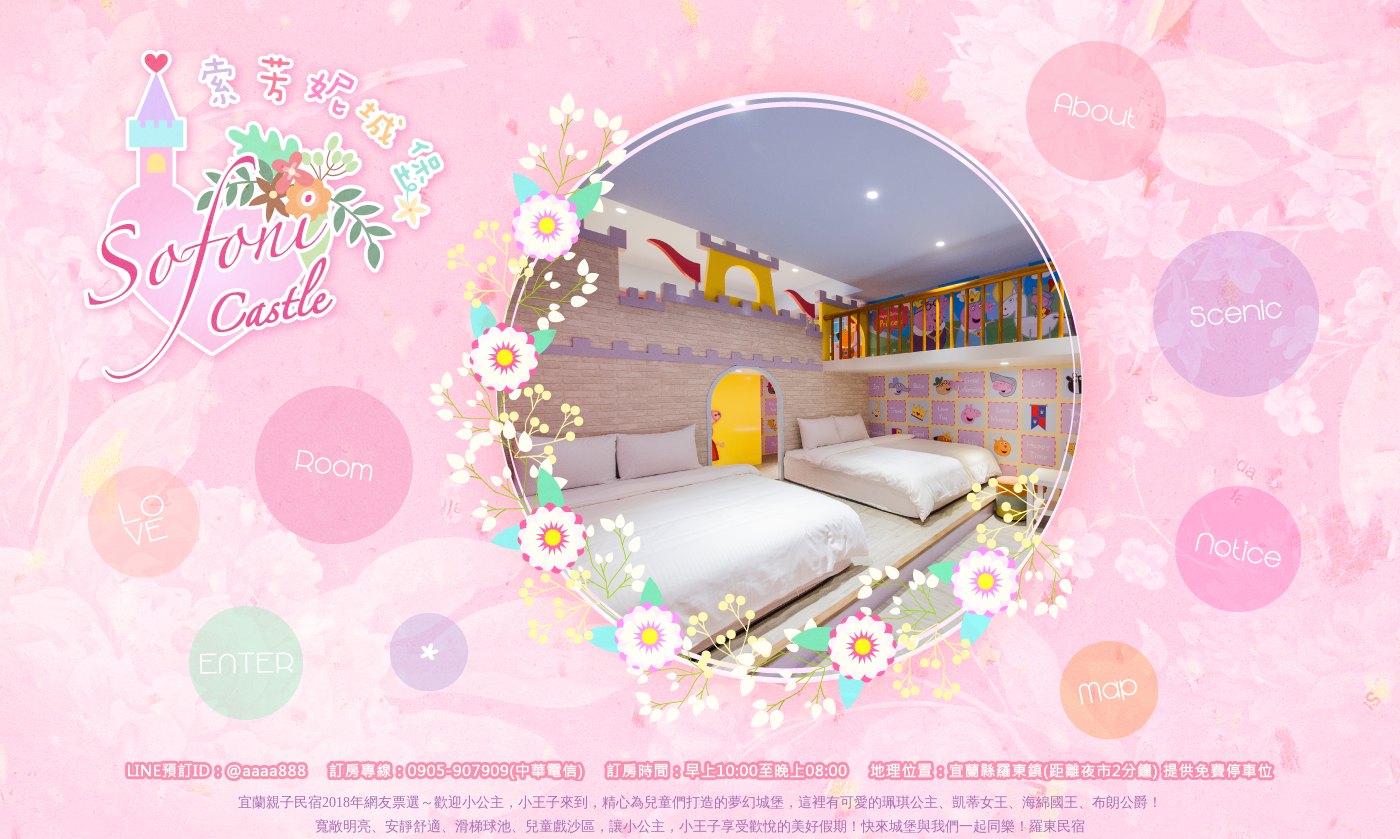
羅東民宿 (1057, 826)
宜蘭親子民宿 (280, 802)
